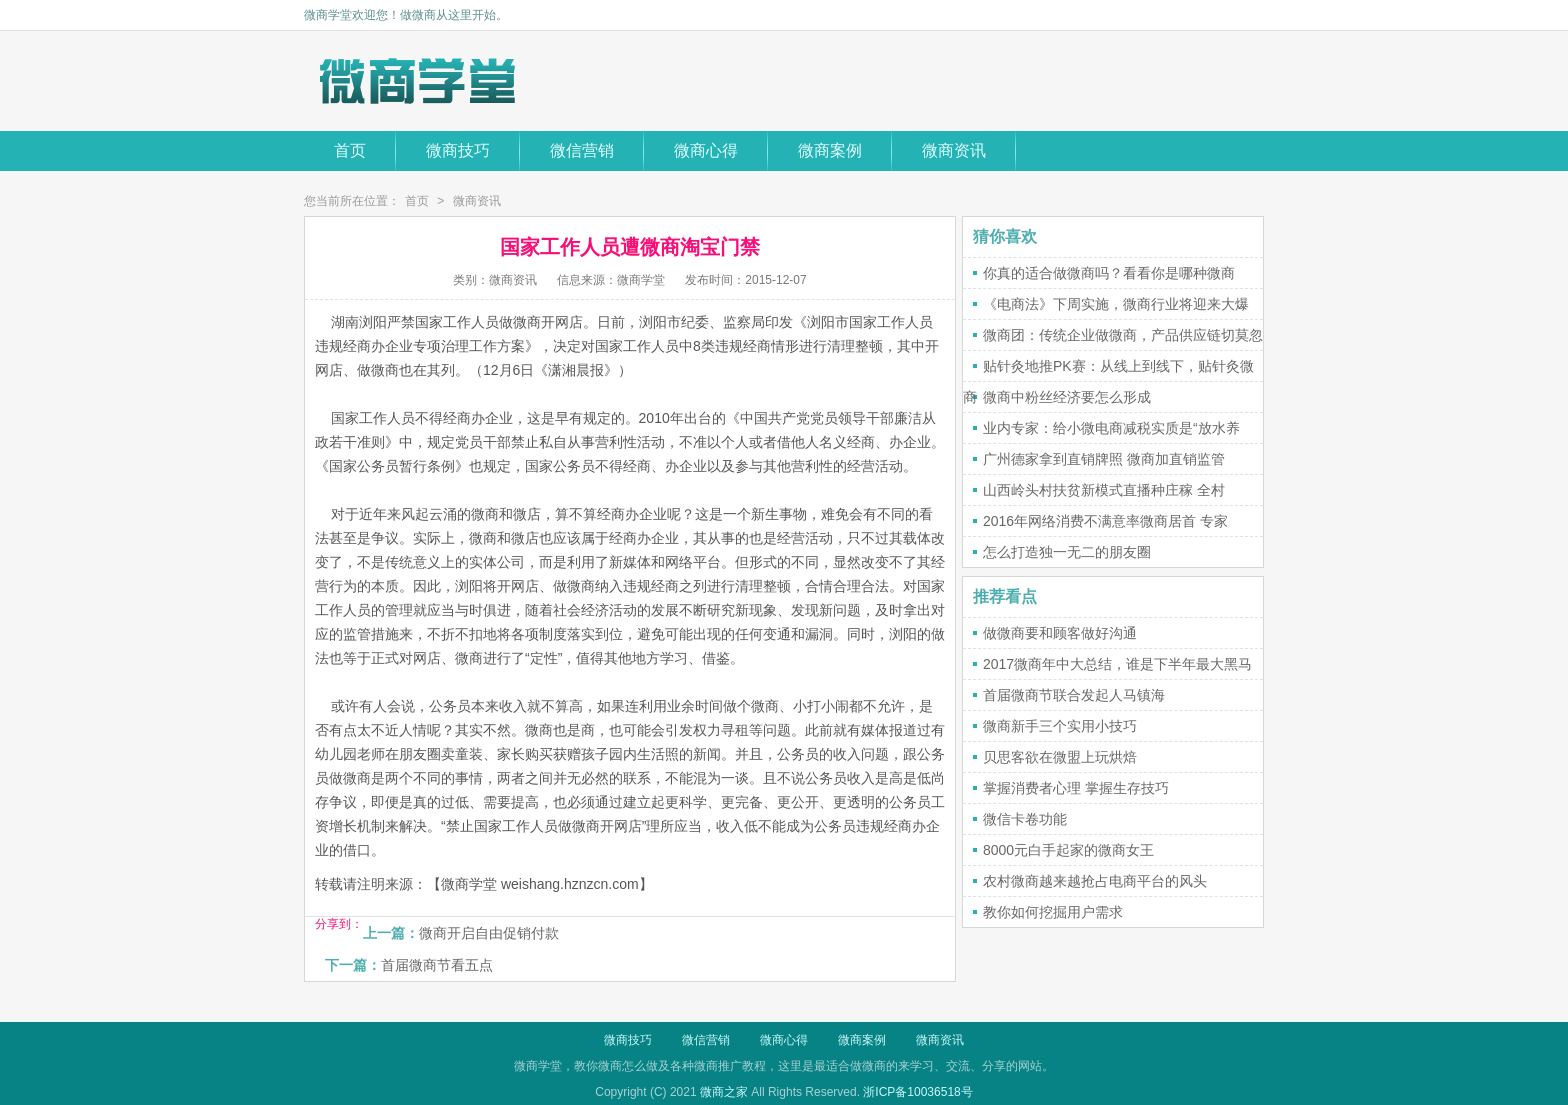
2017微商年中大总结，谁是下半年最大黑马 (1117, 664)
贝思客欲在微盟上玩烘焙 (1060, 757)
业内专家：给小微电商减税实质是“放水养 (1111, 428)
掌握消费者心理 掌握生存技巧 (1076, 788)
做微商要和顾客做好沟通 (1060, 633)
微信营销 (582, 150)
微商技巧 (458, 150)
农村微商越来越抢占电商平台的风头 (1095, 881)
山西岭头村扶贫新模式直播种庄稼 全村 (1104, 490)
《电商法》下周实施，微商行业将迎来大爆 (1116, 304)
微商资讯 (954, 150)
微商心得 (706, 150)
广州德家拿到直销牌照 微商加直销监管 (1104, 459)
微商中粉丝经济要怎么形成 (1067, 397)
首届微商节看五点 (437, 965)
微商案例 (830, 150)
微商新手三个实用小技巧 (1060, 726)
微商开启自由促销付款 (489, 933)
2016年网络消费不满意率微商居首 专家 (1105, 521)
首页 (350, 150)
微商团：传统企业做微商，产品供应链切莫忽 (1123, 335)
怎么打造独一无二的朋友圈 (1067, 552)
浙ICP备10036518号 (917, 1092)
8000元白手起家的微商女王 (1068, 850)
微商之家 (724, 1092)
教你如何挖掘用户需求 (1053, 912)
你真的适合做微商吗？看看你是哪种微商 (1109, 273)
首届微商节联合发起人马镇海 (1074, 695)
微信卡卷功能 (1025, 819)
